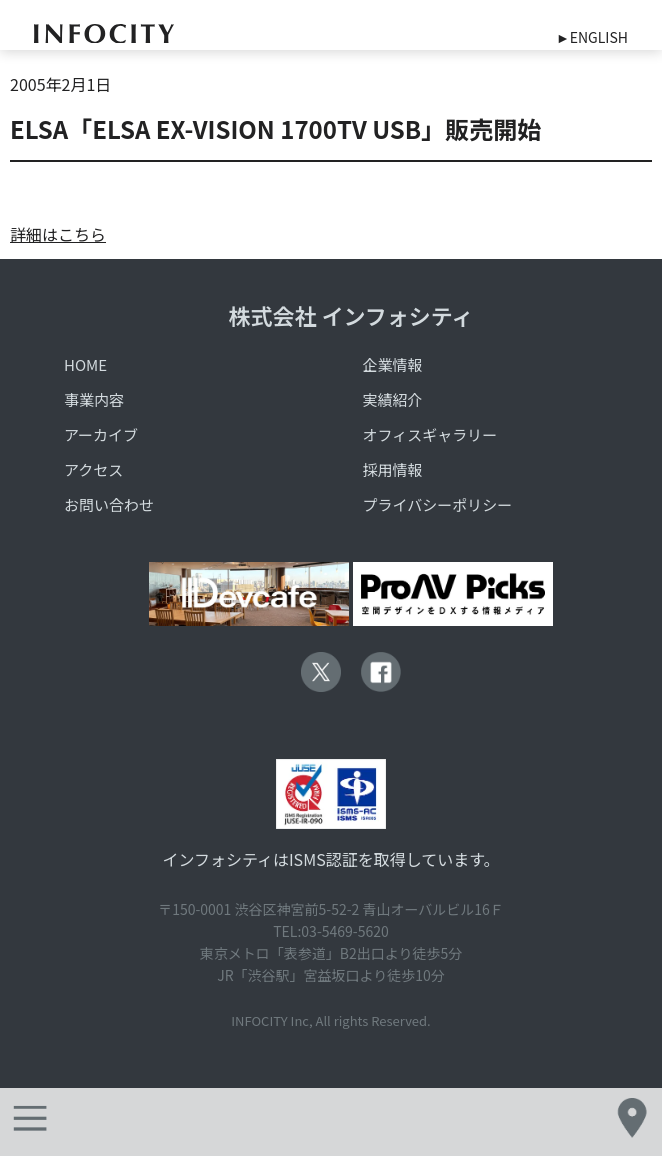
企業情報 (392, 364)
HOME (85, 364)
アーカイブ (101, 434)
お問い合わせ (109, 504)
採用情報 (392, 469)
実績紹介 (392, 399)
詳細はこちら (58, 234)
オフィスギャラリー (429, 434)
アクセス (93, 469)
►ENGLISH (592, 37)
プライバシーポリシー (437, 504)
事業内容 (94, 399)
